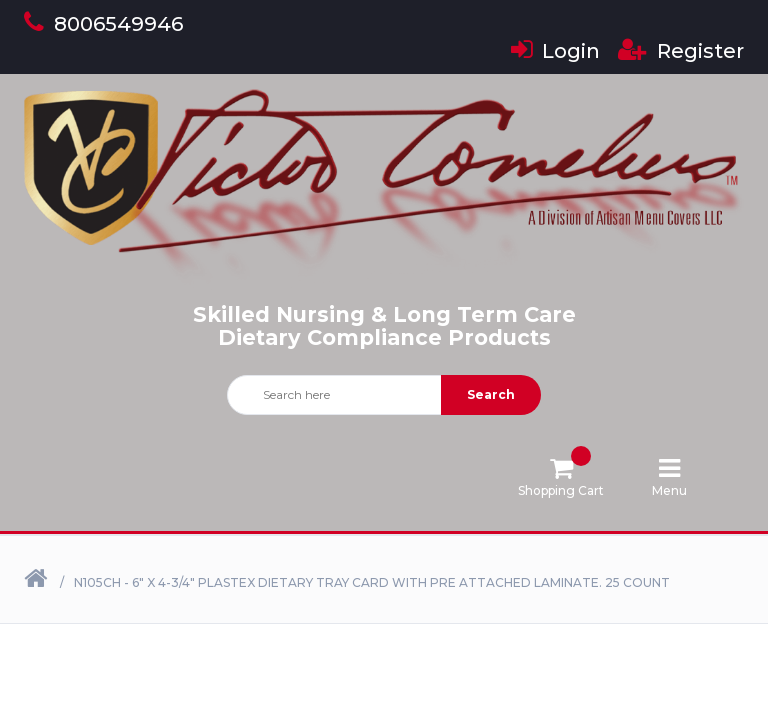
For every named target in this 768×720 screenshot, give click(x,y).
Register (681, 51)
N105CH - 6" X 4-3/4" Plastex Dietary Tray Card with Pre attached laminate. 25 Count (372, 582)
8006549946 (103, 24)
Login (555, 51)
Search (491, 394)
